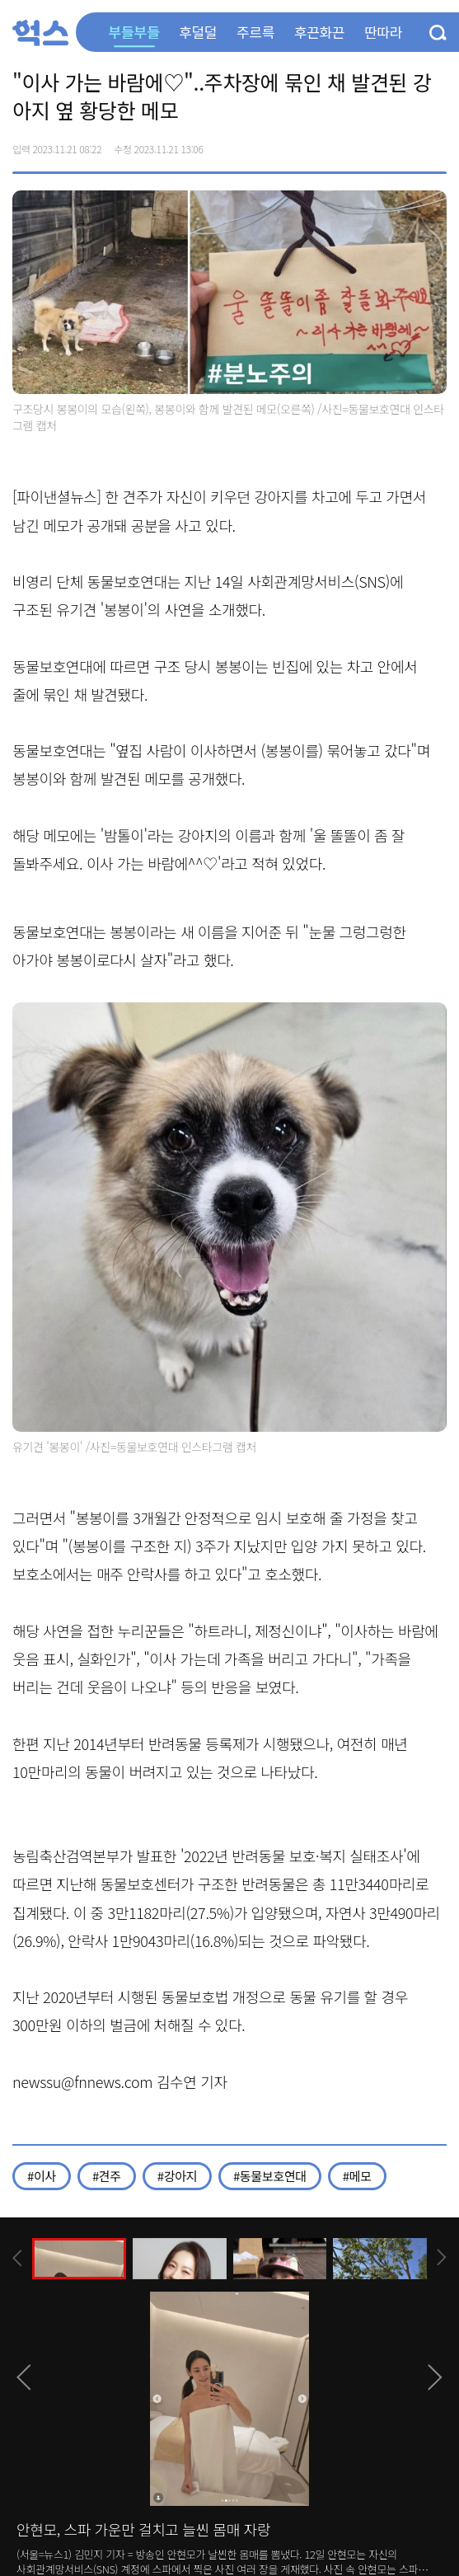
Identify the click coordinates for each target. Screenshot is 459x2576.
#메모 (357, 2175)
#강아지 (177, 2175)
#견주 (106, 2175)
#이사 (41, 2175)
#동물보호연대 (270, 2175)
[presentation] (17, 2258)
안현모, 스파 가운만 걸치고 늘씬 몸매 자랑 (143, 2529)
